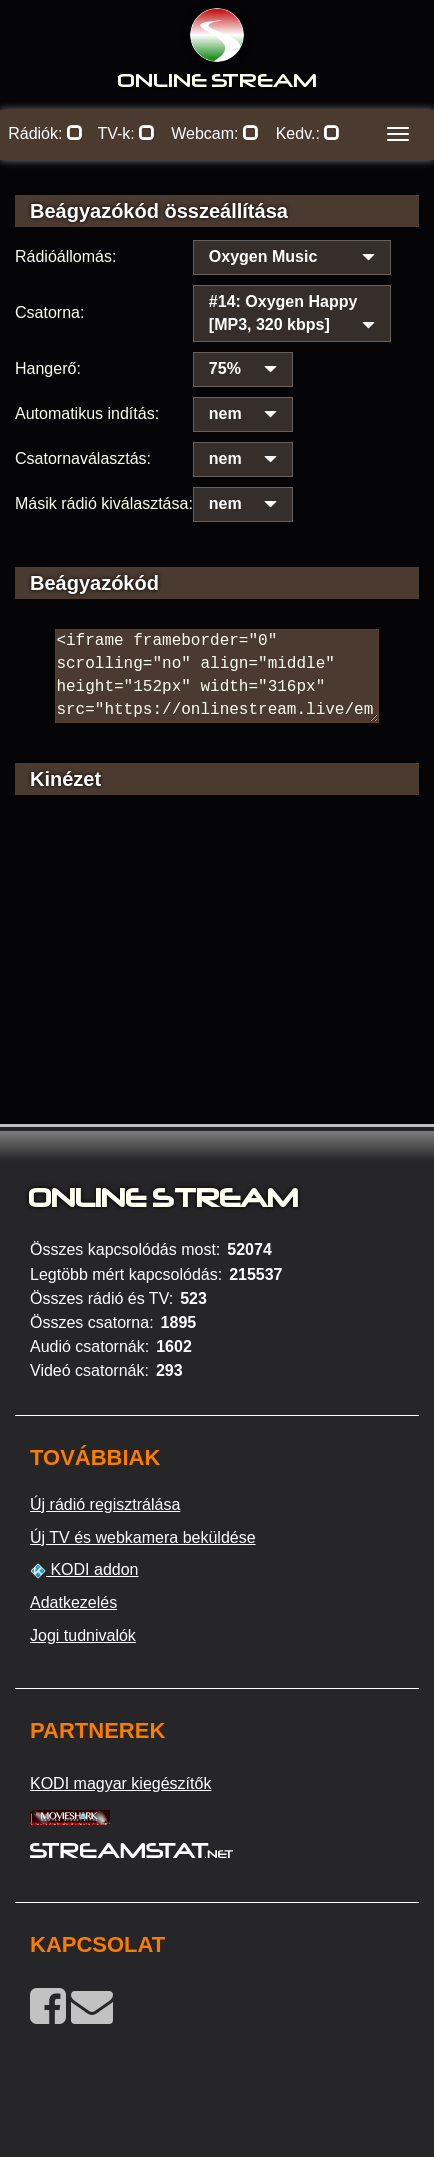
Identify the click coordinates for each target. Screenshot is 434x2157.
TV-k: (126, 133)
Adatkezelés (73, 1602)
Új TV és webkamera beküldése (143, 1537)
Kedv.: (308, 133)
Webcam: (215, 133)
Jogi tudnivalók (83, 1635)
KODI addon (84, 1570)
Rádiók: (45, 133)
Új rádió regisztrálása (105, 1504)
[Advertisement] (217, 987)
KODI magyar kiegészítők (120, 1783)
